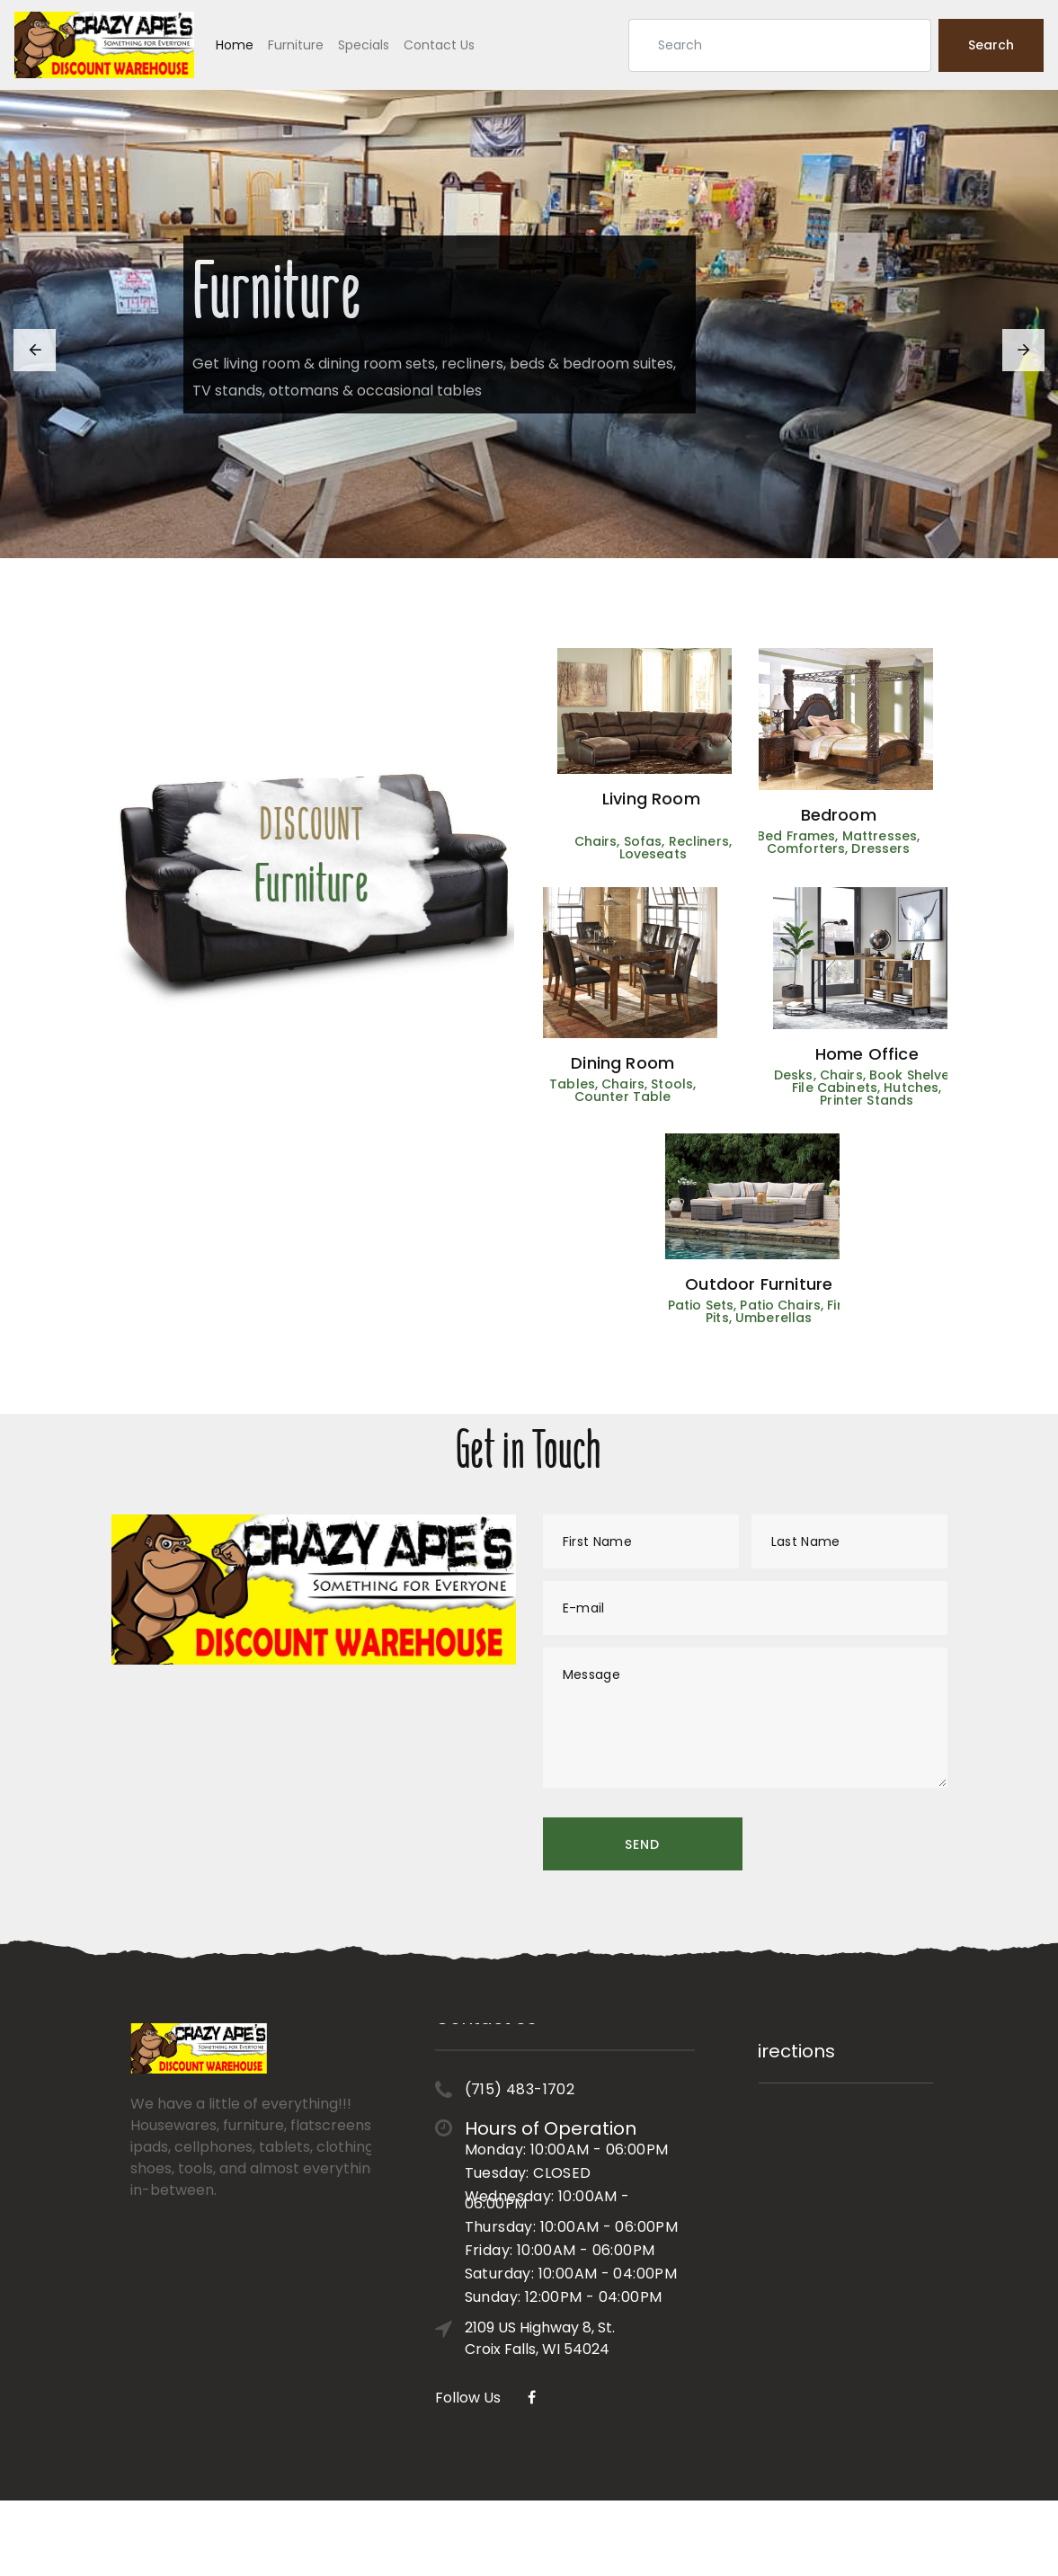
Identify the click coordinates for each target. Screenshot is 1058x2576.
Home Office (905, 1054)
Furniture (296, 45)
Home (234, 45)
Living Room (690, 798)
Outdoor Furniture (797, 1284)
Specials (363, 45)
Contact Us (439, 45)
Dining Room (584, 1063)
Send (642, 1844)
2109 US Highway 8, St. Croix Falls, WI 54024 (540, 2250)
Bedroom (800, 815)
